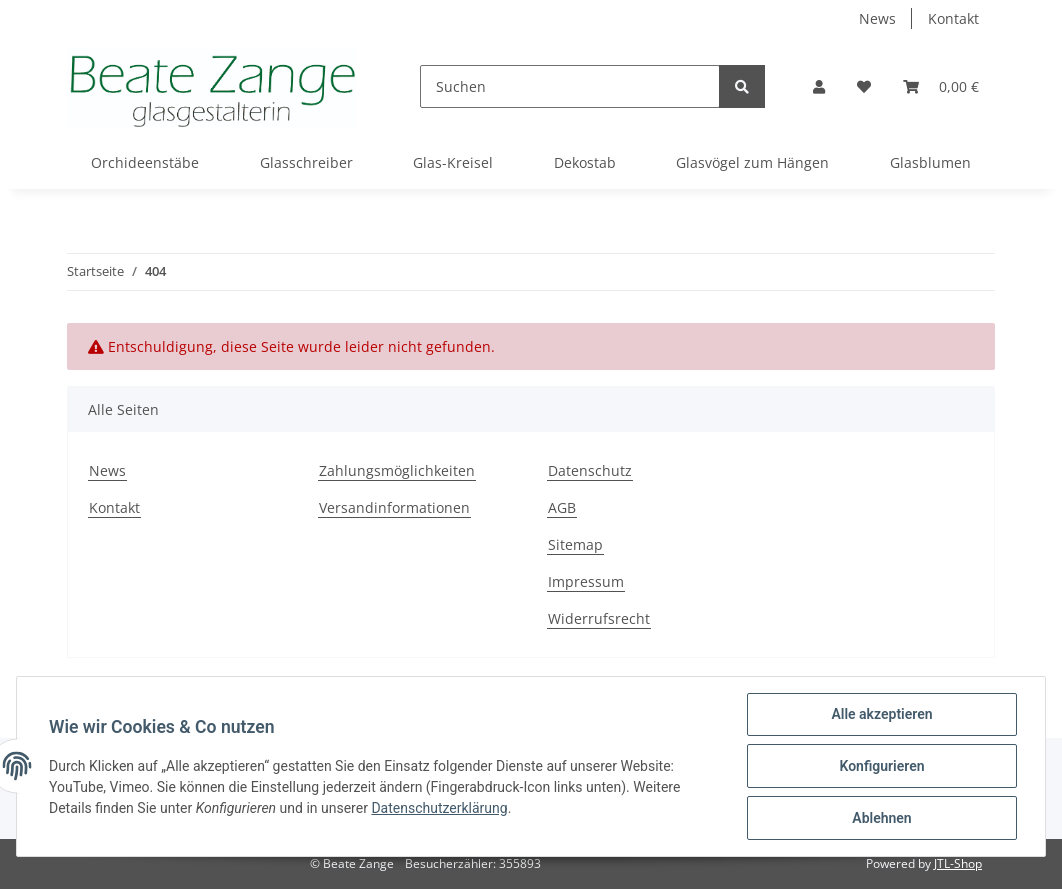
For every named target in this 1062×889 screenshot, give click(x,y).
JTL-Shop (958, 863)
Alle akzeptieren (881, 714)
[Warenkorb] (941, 86)
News (877, 18)
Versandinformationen (394, 507)
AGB (562, 507)
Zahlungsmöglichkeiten (397, 470)
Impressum (586, 581)
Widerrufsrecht (599, 618)
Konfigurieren (881, 766)
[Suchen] (570, 86)
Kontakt (953, 18)
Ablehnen (881, 818)
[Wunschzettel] (864, 86)
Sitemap (575, 544)
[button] (819, 86)
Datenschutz (590, 470)
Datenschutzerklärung (439, 808)
